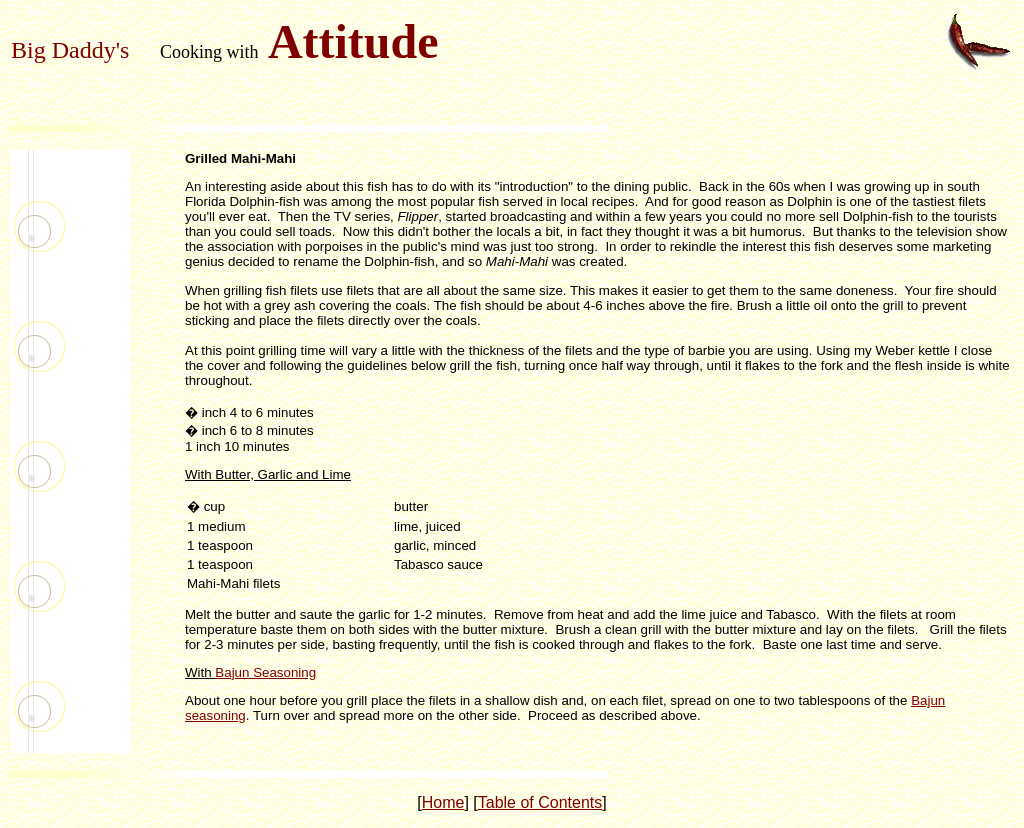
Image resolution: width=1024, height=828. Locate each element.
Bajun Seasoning (265, 672)
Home (443, 802)
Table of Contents (540, 802)
